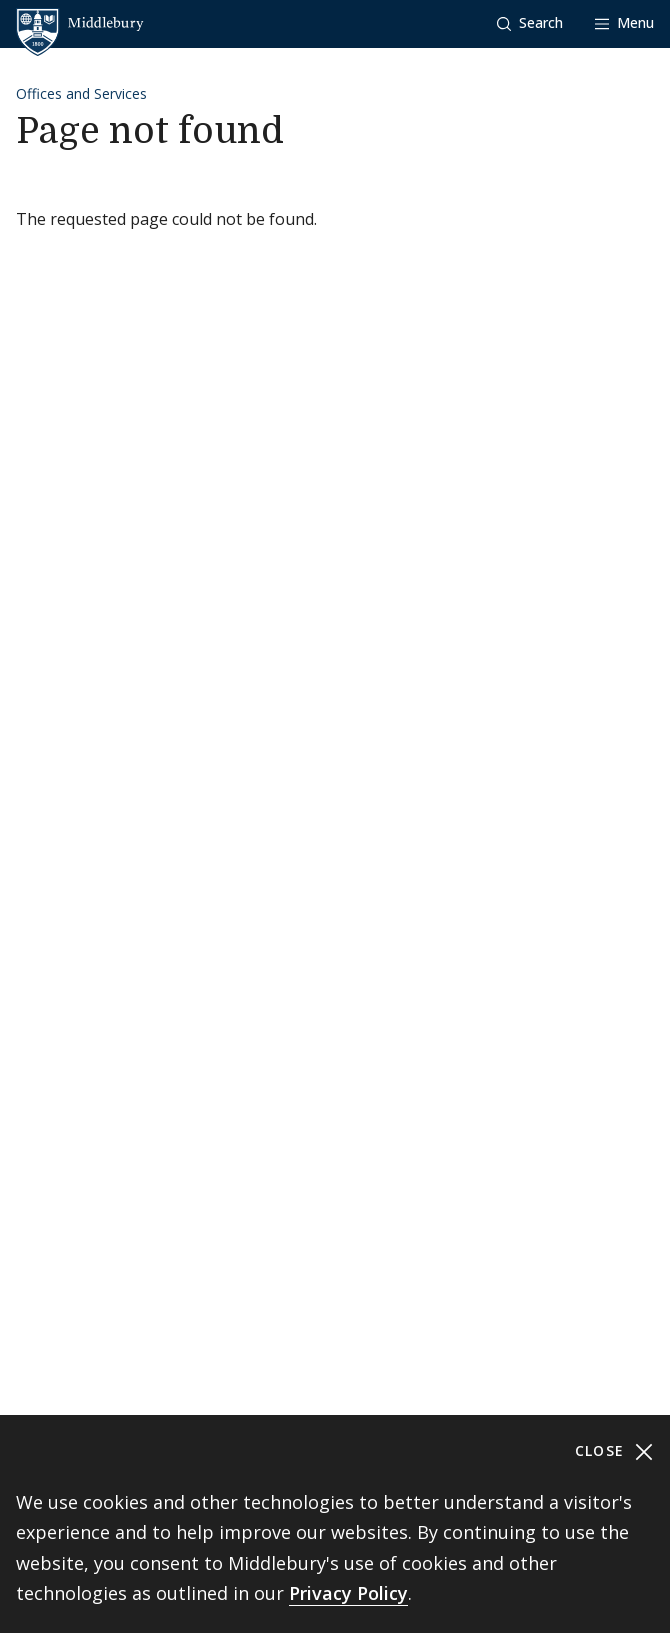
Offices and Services (81, 93)
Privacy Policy (348, 1593)
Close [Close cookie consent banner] (614, 1451)
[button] (530, 23)
